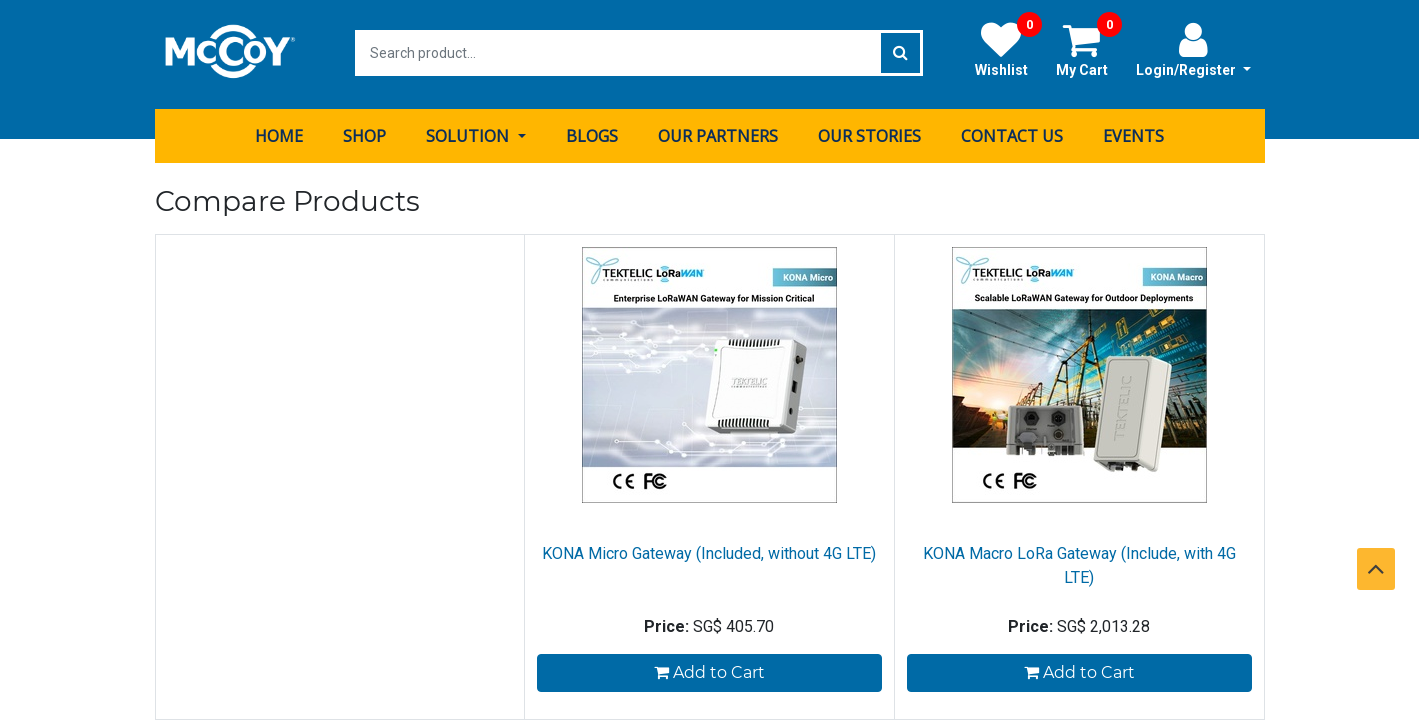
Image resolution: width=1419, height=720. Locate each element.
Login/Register (1193, 49)
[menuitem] (279, 133)
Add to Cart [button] (709, 670)
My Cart (1089, 49)
